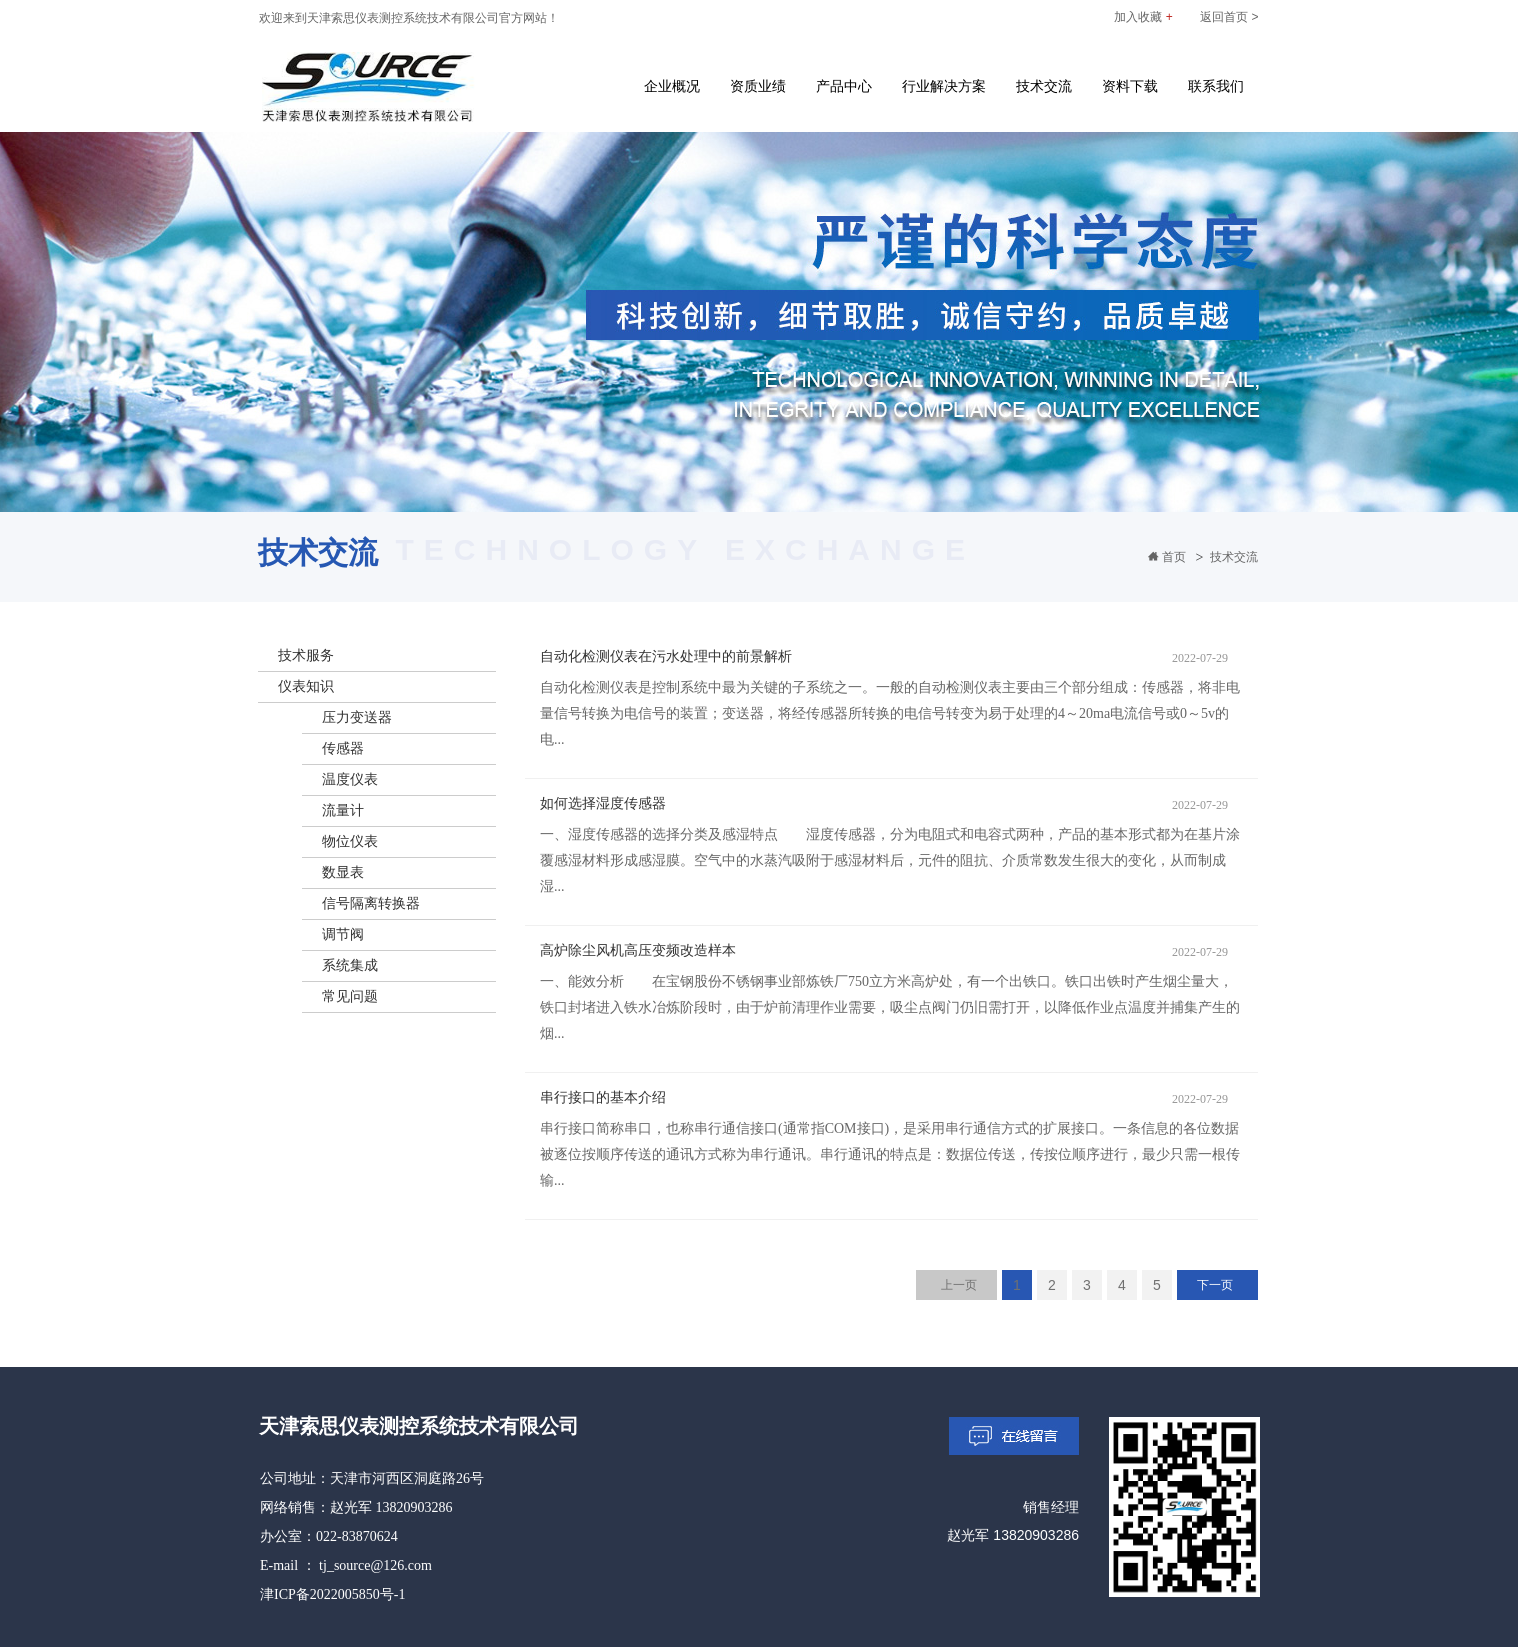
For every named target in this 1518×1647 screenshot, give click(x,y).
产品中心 (844, 86)
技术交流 (1044, 86)
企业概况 (672, 86)
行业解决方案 (944, 86)
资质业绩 (758, 86)
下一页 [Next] (1215, 1285)
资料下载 (1130, 86)
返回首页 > (1229, 17)
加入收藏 (1143, 17)
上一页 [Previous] (959, 1285)
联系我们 (1216, 86)
